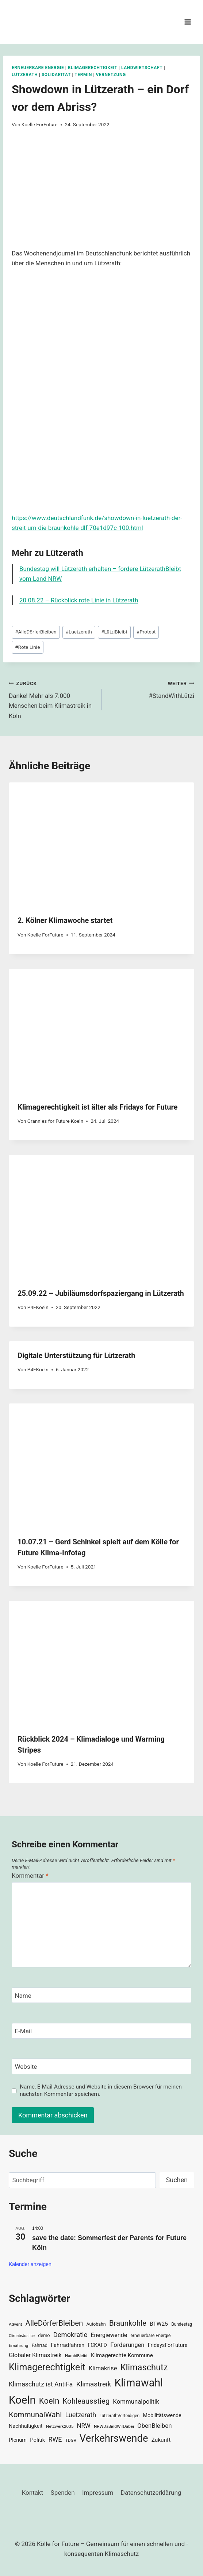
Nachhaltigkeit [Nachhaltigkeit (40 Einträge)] (26, 2426)
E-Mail (23, 2031)
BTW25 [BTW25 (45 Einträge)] (159, 2324)
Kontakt (32, 2492)
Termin (83, 74)
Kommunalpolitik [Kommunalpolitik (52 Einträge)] (136, 2401)
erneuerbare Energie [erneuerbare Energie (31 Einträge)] (150, 2335)
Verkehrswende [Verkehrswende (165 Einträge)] (114, 2438)
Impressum (98, 2492)
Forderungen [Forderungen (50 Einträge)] (127, 2344)
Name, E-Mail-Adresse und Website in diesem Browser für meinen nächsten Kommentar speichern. (101, 2090)
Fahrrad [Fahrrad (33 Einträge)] (39, 2345)
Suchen (177, 2180)
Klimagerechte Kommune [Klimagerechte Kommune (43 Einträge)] (122, 2355)
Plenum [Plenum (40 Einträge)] (18, 2440)
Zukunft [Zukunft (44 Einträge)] (161, 2440)
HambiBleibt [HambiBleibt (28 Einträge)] (76, 2355)
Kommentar (30, 1875)
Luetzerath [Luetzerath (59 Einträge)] (80, 2415)
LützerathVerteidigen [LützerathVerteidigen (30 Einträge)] (119, 2415)
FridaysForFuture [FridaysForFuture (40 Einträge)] (167, 2345)
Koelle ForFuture (40, 124)
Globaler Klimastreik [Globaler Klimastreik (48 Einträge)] (35, 2355)
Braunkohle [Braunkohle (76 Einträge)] (127, 2323)
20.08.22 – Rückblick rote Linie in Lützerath (78, 600)
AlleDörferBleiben (35, 632)
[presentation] (101, 844)
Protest (146, 632)
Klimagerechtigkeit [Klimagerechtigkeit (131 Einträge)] (47, 2367)
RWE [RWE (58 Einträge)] (55, 2439)
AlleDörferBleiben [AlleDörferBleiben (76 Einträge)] (54, 2323)
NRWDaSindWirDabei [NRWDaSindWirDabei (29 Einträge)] (114, 2426)
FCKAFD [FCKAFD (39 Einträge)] (97, 2345)
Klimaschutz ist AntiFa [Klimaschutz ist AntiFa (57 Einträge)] (41, 2384)
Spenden (63, 2492)
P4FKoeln (38, 1307)
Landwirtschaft (141, 67)
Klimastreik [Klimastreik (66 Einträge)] (93, 2384)
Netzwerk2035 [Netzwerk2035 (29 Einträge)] (60, 2426)
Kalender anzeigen (30, 2264)
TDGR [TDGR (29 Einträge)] (70, 2440)
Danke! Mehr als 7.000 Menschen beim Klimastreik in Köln (52, 698)
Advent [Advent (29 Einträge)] (15, 2324)
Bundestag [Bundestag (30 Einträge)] (181, 2324)
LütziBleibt (114, 632)
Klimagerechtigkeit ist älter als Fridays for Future (97, 1107)
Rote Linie (27, 647)
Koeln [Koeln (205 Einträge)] (22, 2400)
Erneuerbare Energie (38, 67)
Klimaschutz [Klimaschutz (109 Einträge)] (144, 2367)
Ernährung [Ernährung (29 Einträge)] (18, 2345)
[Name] (101, 1995)
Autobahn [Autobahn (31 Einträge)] (96, 2324)
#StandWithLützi (151, 689)
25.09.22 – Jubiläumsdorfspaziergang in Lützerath (101, 1293)
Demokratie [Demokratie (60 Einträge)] (70, 2334)
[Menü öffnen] (187, 21)
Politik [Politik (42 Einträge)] (37, 2440)
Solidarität (56, 74)
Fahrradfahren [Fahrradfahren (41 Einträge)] (67, 2345)
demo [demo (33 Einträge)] (44, 2335)
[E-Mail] (101, 2031)
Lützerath (25, 74)
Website (26, 2066)
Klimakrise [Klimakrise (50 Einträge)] (103, 2368)
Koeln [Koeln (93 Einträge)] (49, 2400)
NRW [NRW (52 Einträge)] (84, 2425)
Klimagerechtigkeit (93, 67)
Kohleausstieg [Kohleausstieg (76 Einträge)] (86, 2401)
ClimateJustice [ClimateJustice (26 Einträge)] (22, 2335)
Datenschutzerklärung (151, 2492)
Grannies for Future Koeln (55, 1121)
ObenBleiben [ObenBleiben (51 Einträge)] (154, 2425)
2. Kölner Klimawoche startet (65, 920)
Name (23, 1995)
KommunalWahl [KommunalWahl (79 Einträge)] (35, 2414)
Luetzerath (79, 632)
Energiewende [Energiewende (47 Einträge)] (109, 2335)
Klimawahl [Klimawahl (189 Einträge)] (138, 2383)
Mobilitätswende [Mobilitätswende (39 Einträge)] (162, 2415)
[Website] (101, 2066)
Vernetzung (111, 74)
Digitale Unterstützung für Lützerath (76, 1355)
